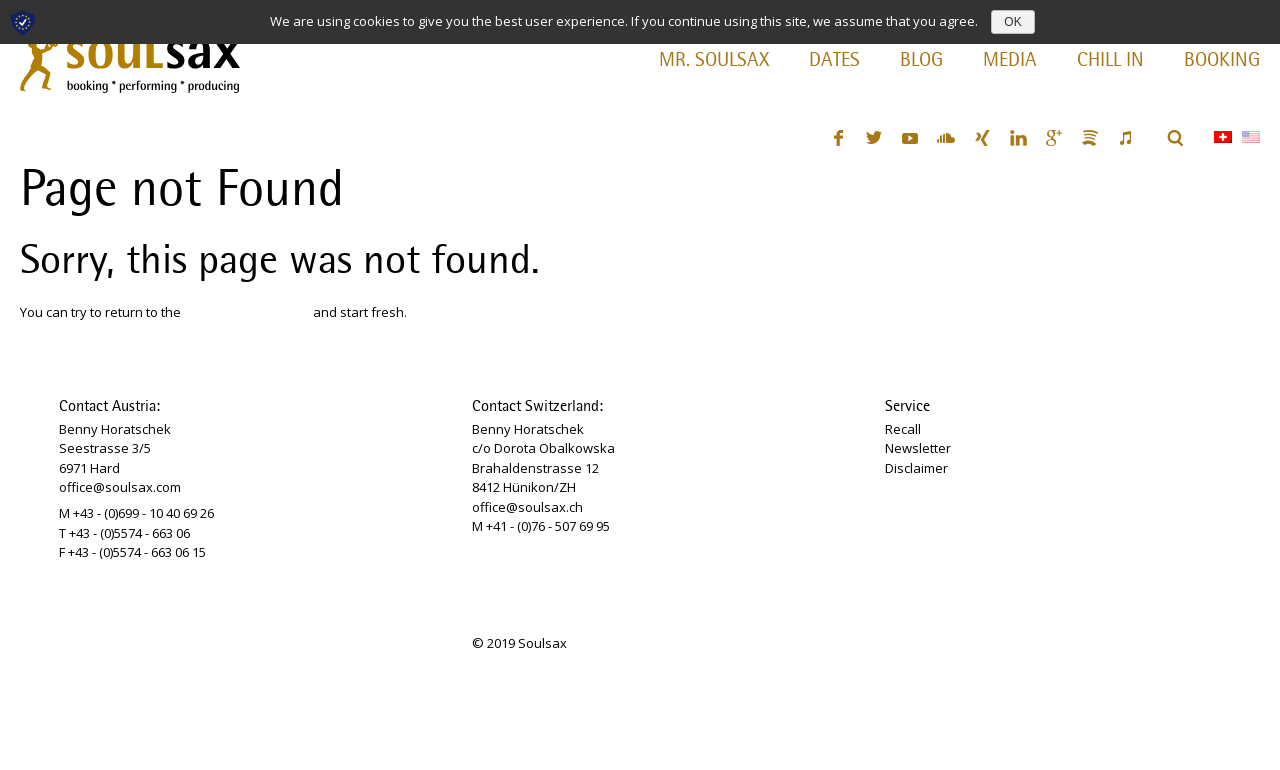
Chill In (1110, 61)
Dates (834, 61)
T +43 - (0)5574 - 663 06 (124, 533)
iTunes (1126, 138)
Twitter (874, 138)
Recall (903, 429)
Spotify (1090, 138)
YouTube (910, 138)
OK (1012, 22)
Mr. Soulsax (714, 61)
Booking (1222, 61)
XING (982, 138)
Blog (921, 61)
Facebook (838, 138)
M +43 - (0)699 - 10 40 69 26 (136, 513)
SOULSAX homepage (247, 312)
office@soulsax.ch (527, 507)
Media (1010, 61)
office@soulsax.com (120, 487)
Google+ (1054, 138)
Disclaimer (916, 468)
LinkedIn (1018, 138)
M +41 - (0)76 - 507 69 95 (541, 526)
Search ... (1176, 138)
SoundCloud (946, 138)
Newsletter (918, 448)
